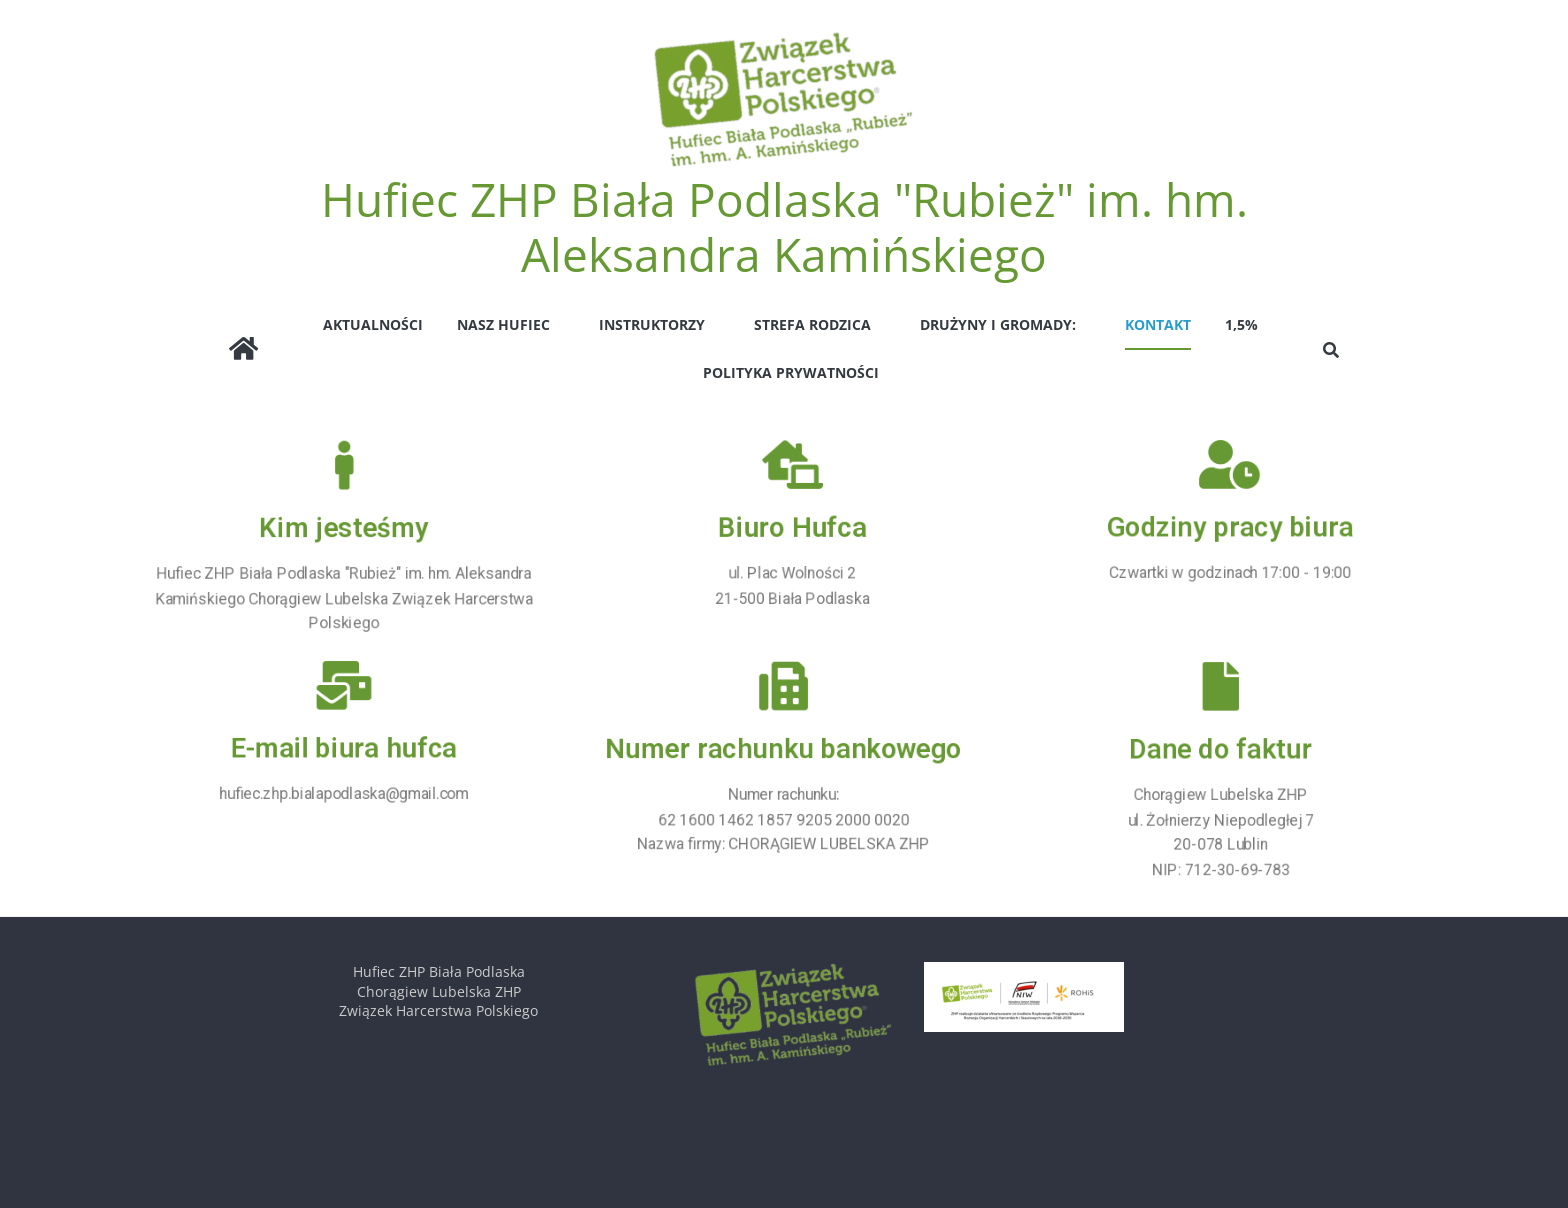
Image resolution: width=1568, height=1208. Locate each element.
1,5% (1241, 324)
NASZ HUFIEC (503, 324)
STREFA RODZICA (812, 324)
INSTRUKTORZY (652, 324)
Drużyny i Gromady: (998, 324)
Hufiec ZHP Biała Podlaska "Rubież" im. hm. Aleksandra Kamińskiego (784, 226)
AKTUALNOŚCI (373, 324)
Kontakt (1158, 324)
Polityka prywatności (791, 372)
